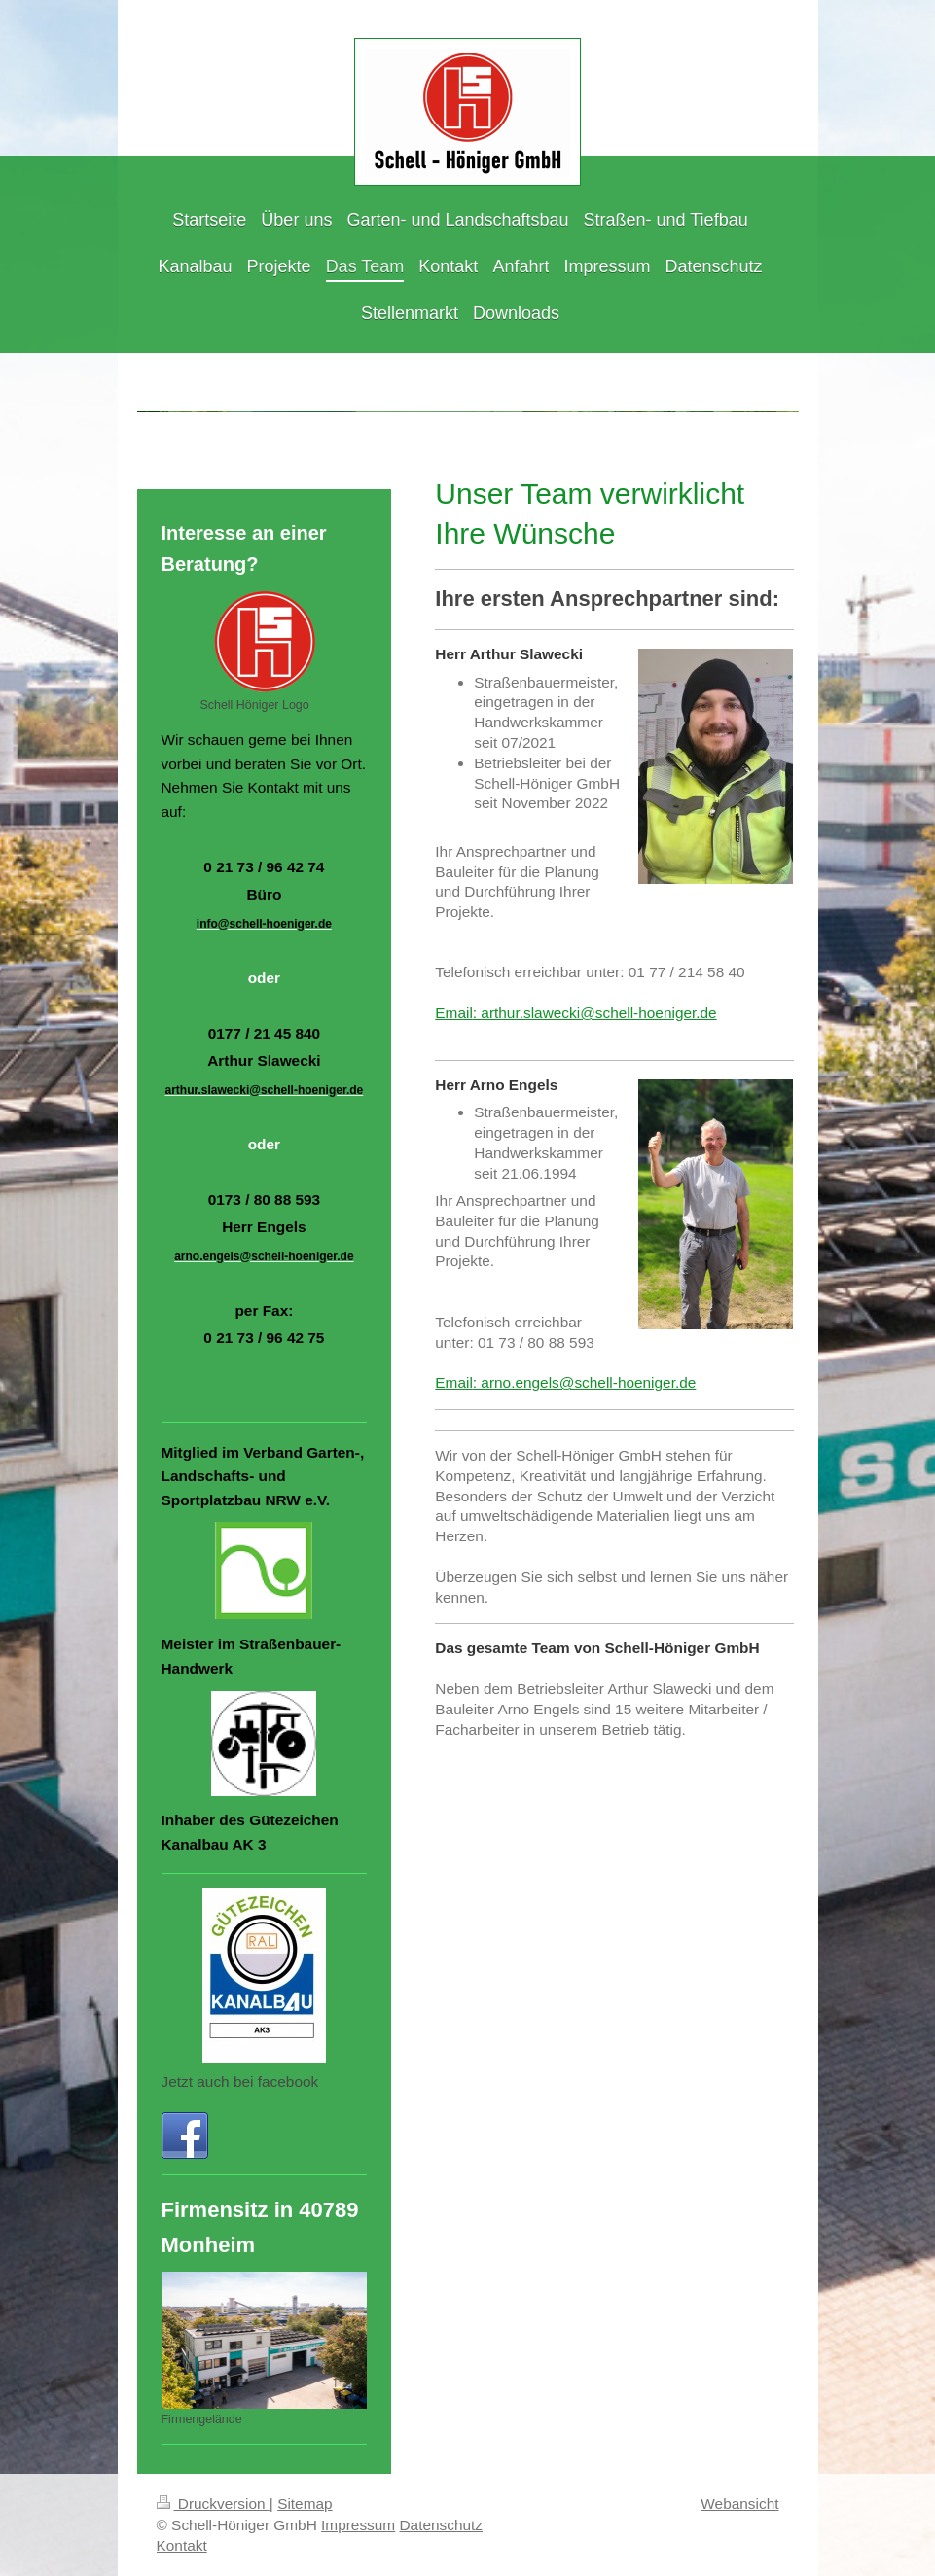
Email (453, 1013)
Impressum (358, 2525)
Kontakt (182, 2545)
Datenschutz (441, 2525)
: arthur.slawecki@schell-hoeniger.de (595, 1013)
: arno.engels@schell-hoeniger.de (585, 1382)
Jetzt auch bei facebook (240, 2081)
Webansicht (739, 2503)
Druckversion (213, 2503)
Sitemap (304, 2503)
